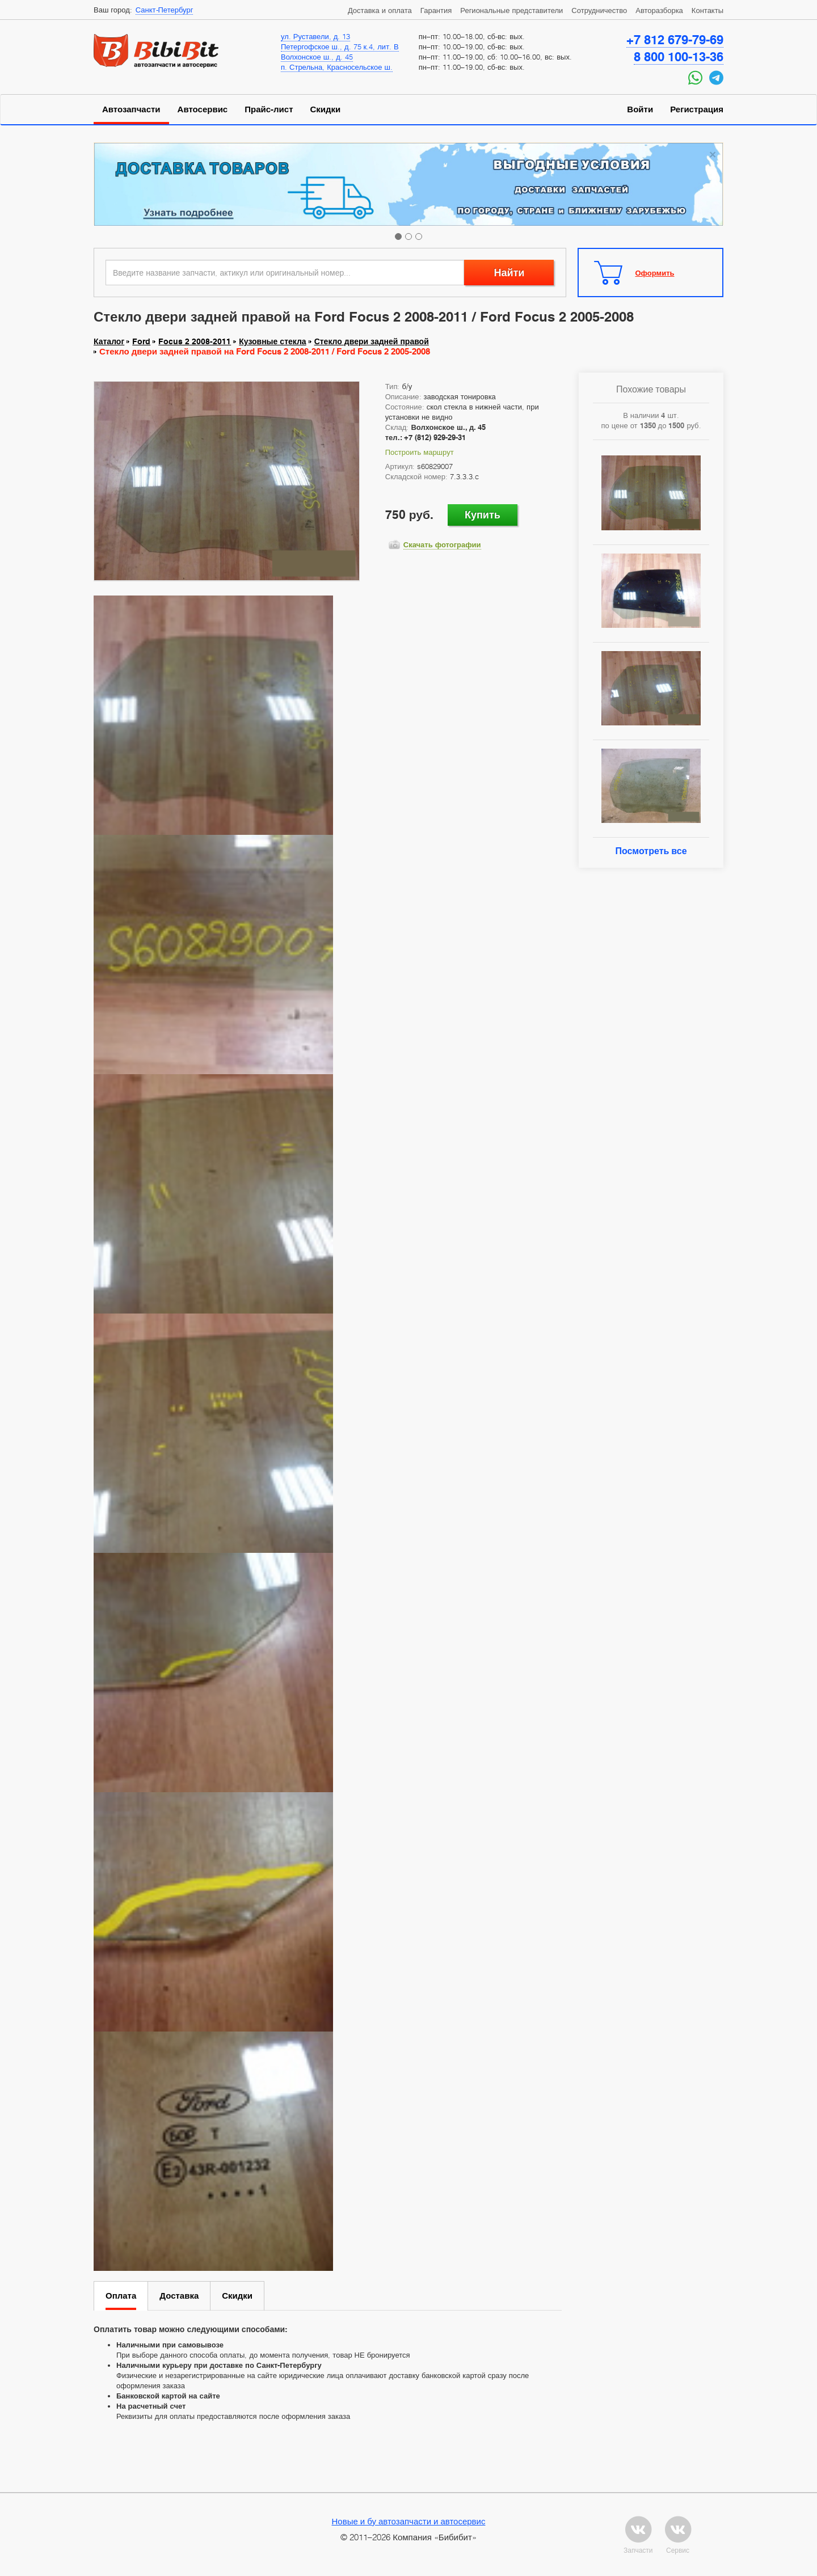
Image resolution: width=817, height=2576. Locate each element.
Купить (482, 515)
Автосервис (203, 109)
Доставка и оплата (380, 10)
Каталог (109, 341)
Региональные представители (511, 10)
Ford (141, 341)
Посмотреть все (651, 851)
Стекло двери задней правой (371, 341)
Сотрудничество (599, 10)
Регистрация (696, 109)
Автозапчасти (131, 109)
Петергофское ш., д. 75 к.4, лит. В (340, 46)
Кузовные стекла (272, 341)
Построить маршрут (419, 452)
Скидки (325, 109)
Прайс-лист (269, 109)
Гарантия (436, 10)
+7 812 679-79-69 (674, 39)
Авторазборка (659, 10)
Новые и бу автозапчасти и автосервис (409, 2521)
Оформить (655, 272)
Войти (640, 109)
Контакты (707, 10)
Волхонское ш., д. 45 (317, 56)
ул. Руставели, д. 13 (315, 36)
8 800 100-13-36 (678, 56)
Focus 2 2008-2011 (194, 341)
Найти (509, 272)
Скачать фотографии (442, 544)
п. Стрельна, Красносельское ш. (337, 66)
